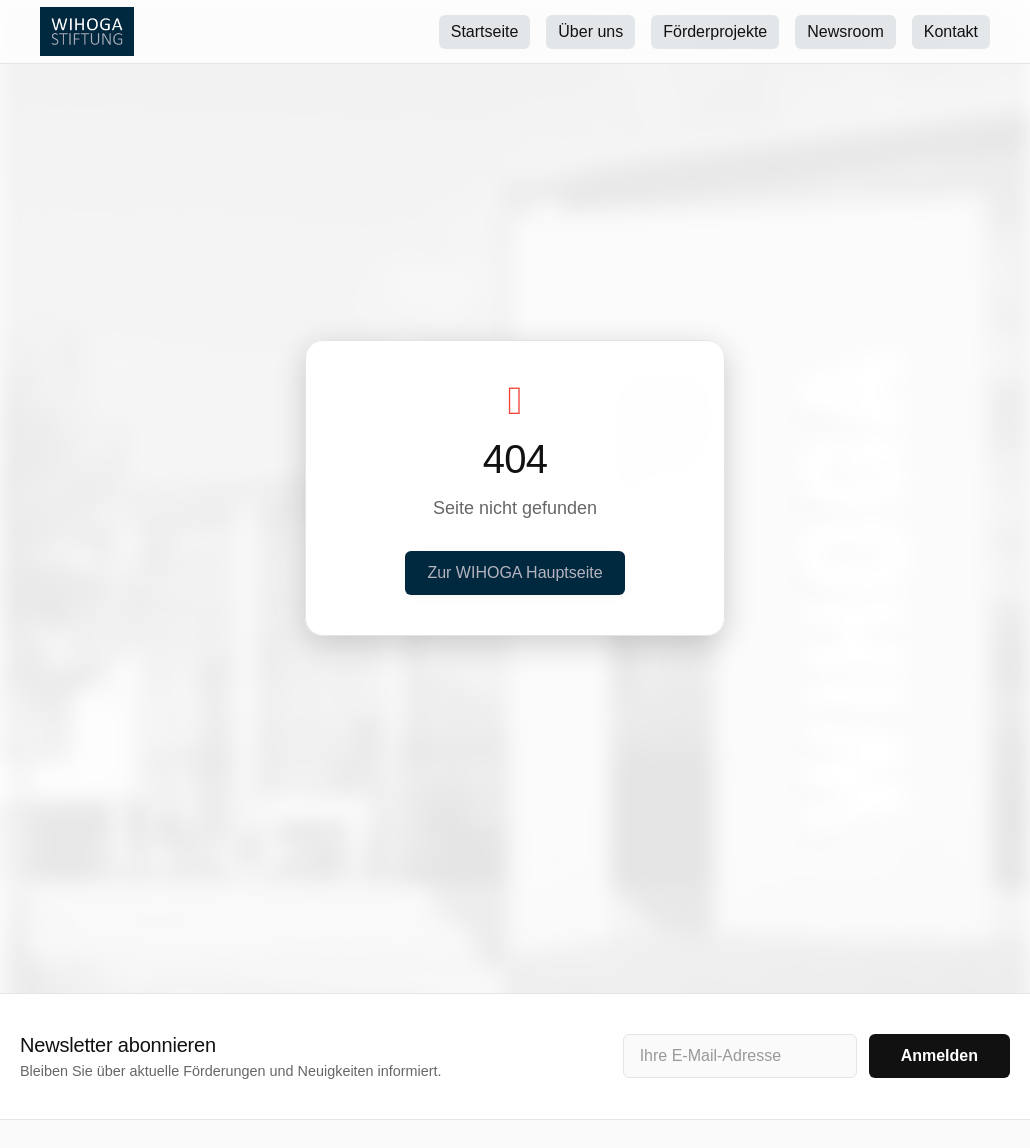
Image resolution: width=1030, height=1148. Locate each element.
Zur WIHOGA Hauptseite (514, 572)
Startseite (485, 31)
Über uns (590, 31)
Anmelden (939, 1055)
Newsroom (845, 31)
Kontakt (951, 31)
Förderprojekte (715, 31)
